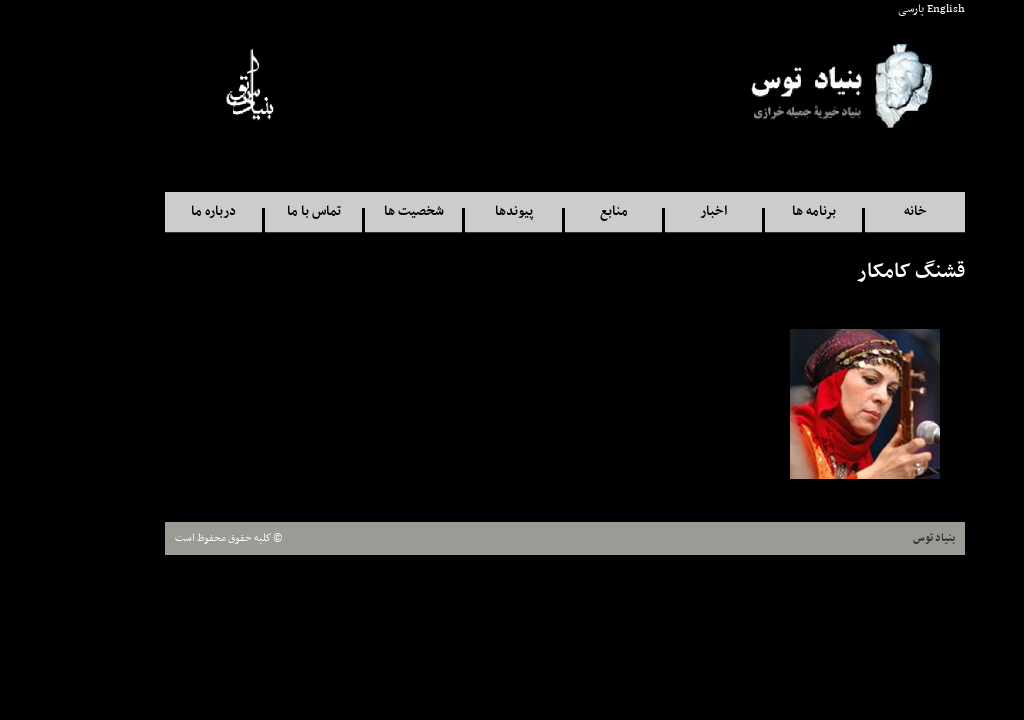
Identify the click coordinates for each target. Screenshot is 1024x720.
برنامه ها (761, 211)
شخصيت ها (361, 211)
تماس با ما (261, 211)
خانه (862, 211)
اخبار (660, 211)
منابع (561, 211)
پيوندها (461, 211)
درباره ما (160, 211)
